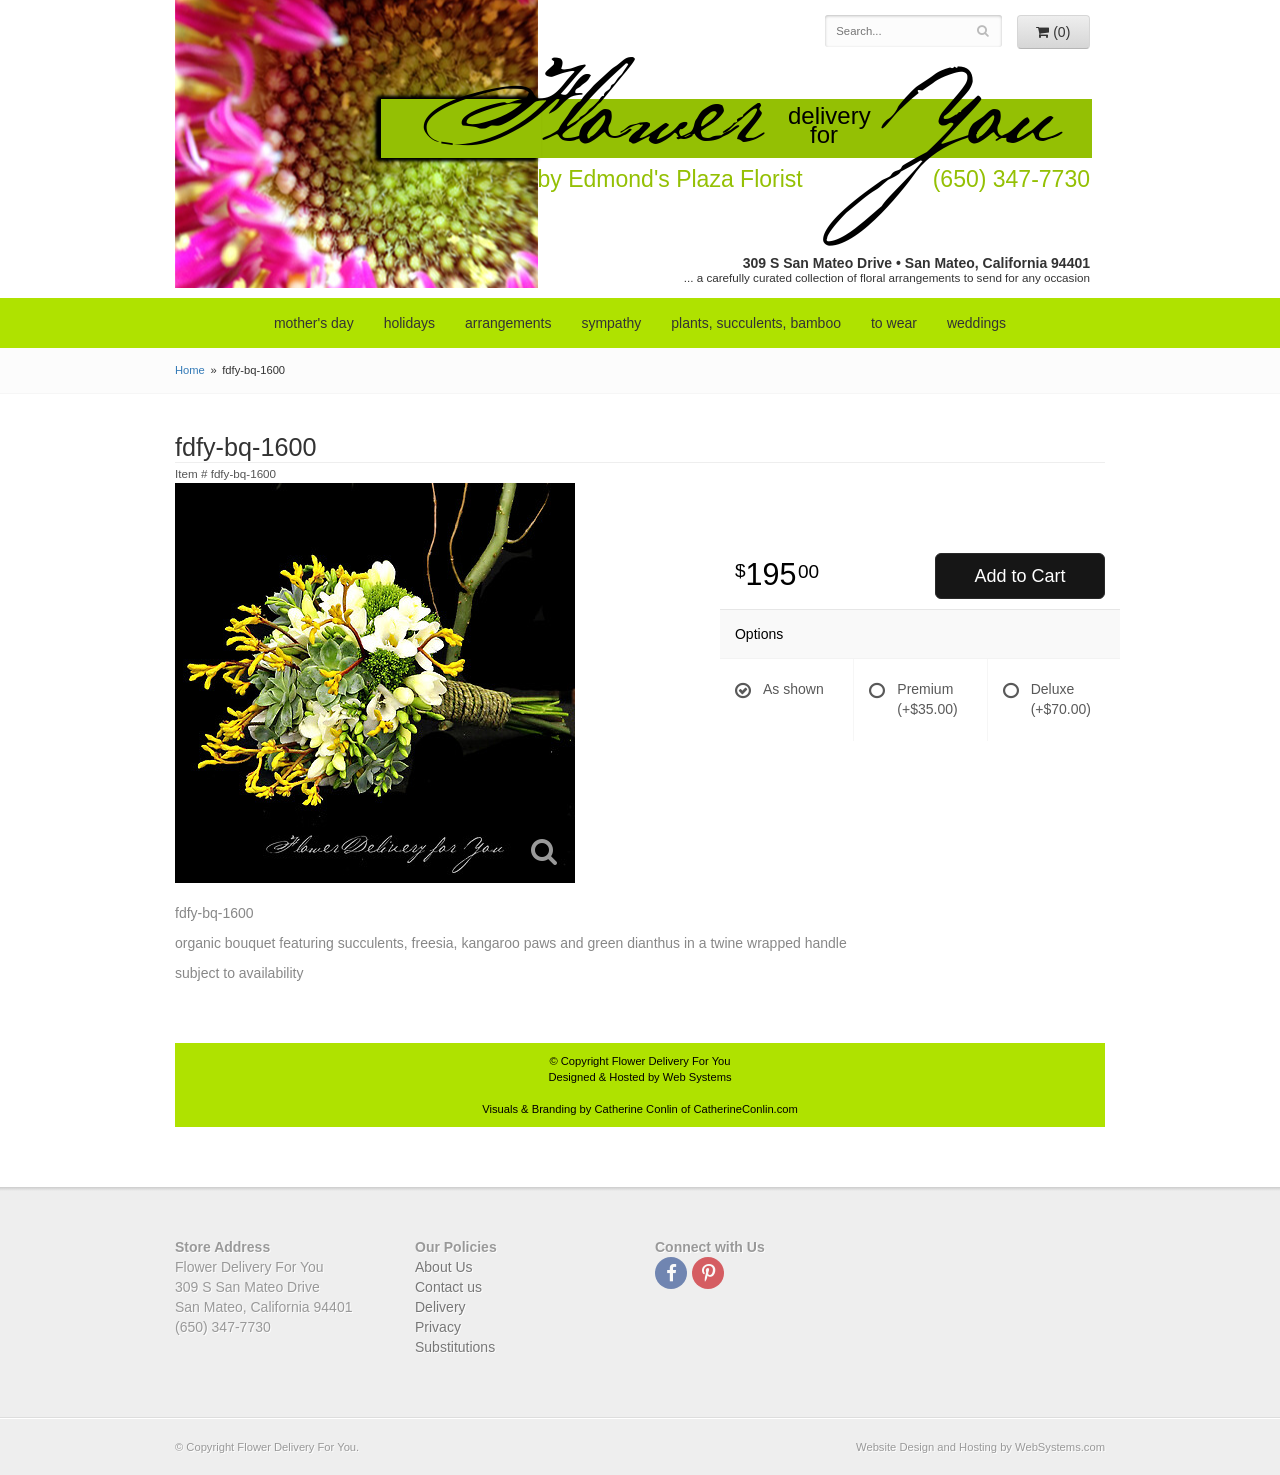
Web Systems (697, 1077)
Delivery (440, 1307)
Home (190, 370)
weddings (976, 323)
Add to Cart (1019, 576)
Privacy (438, 1327)
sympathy (611, 323)
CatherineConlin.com (745, 1109)
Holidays (409, 323)
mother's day (314, 323)
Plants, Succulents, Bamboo (756, 323)
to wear (894, 323)
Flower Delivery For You (671, 1061)
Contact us (448, 1287)
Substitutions (455, 1347)
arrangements (508, 323)
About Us (444, 1267)
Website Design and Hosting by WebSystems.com (980, 1447)
